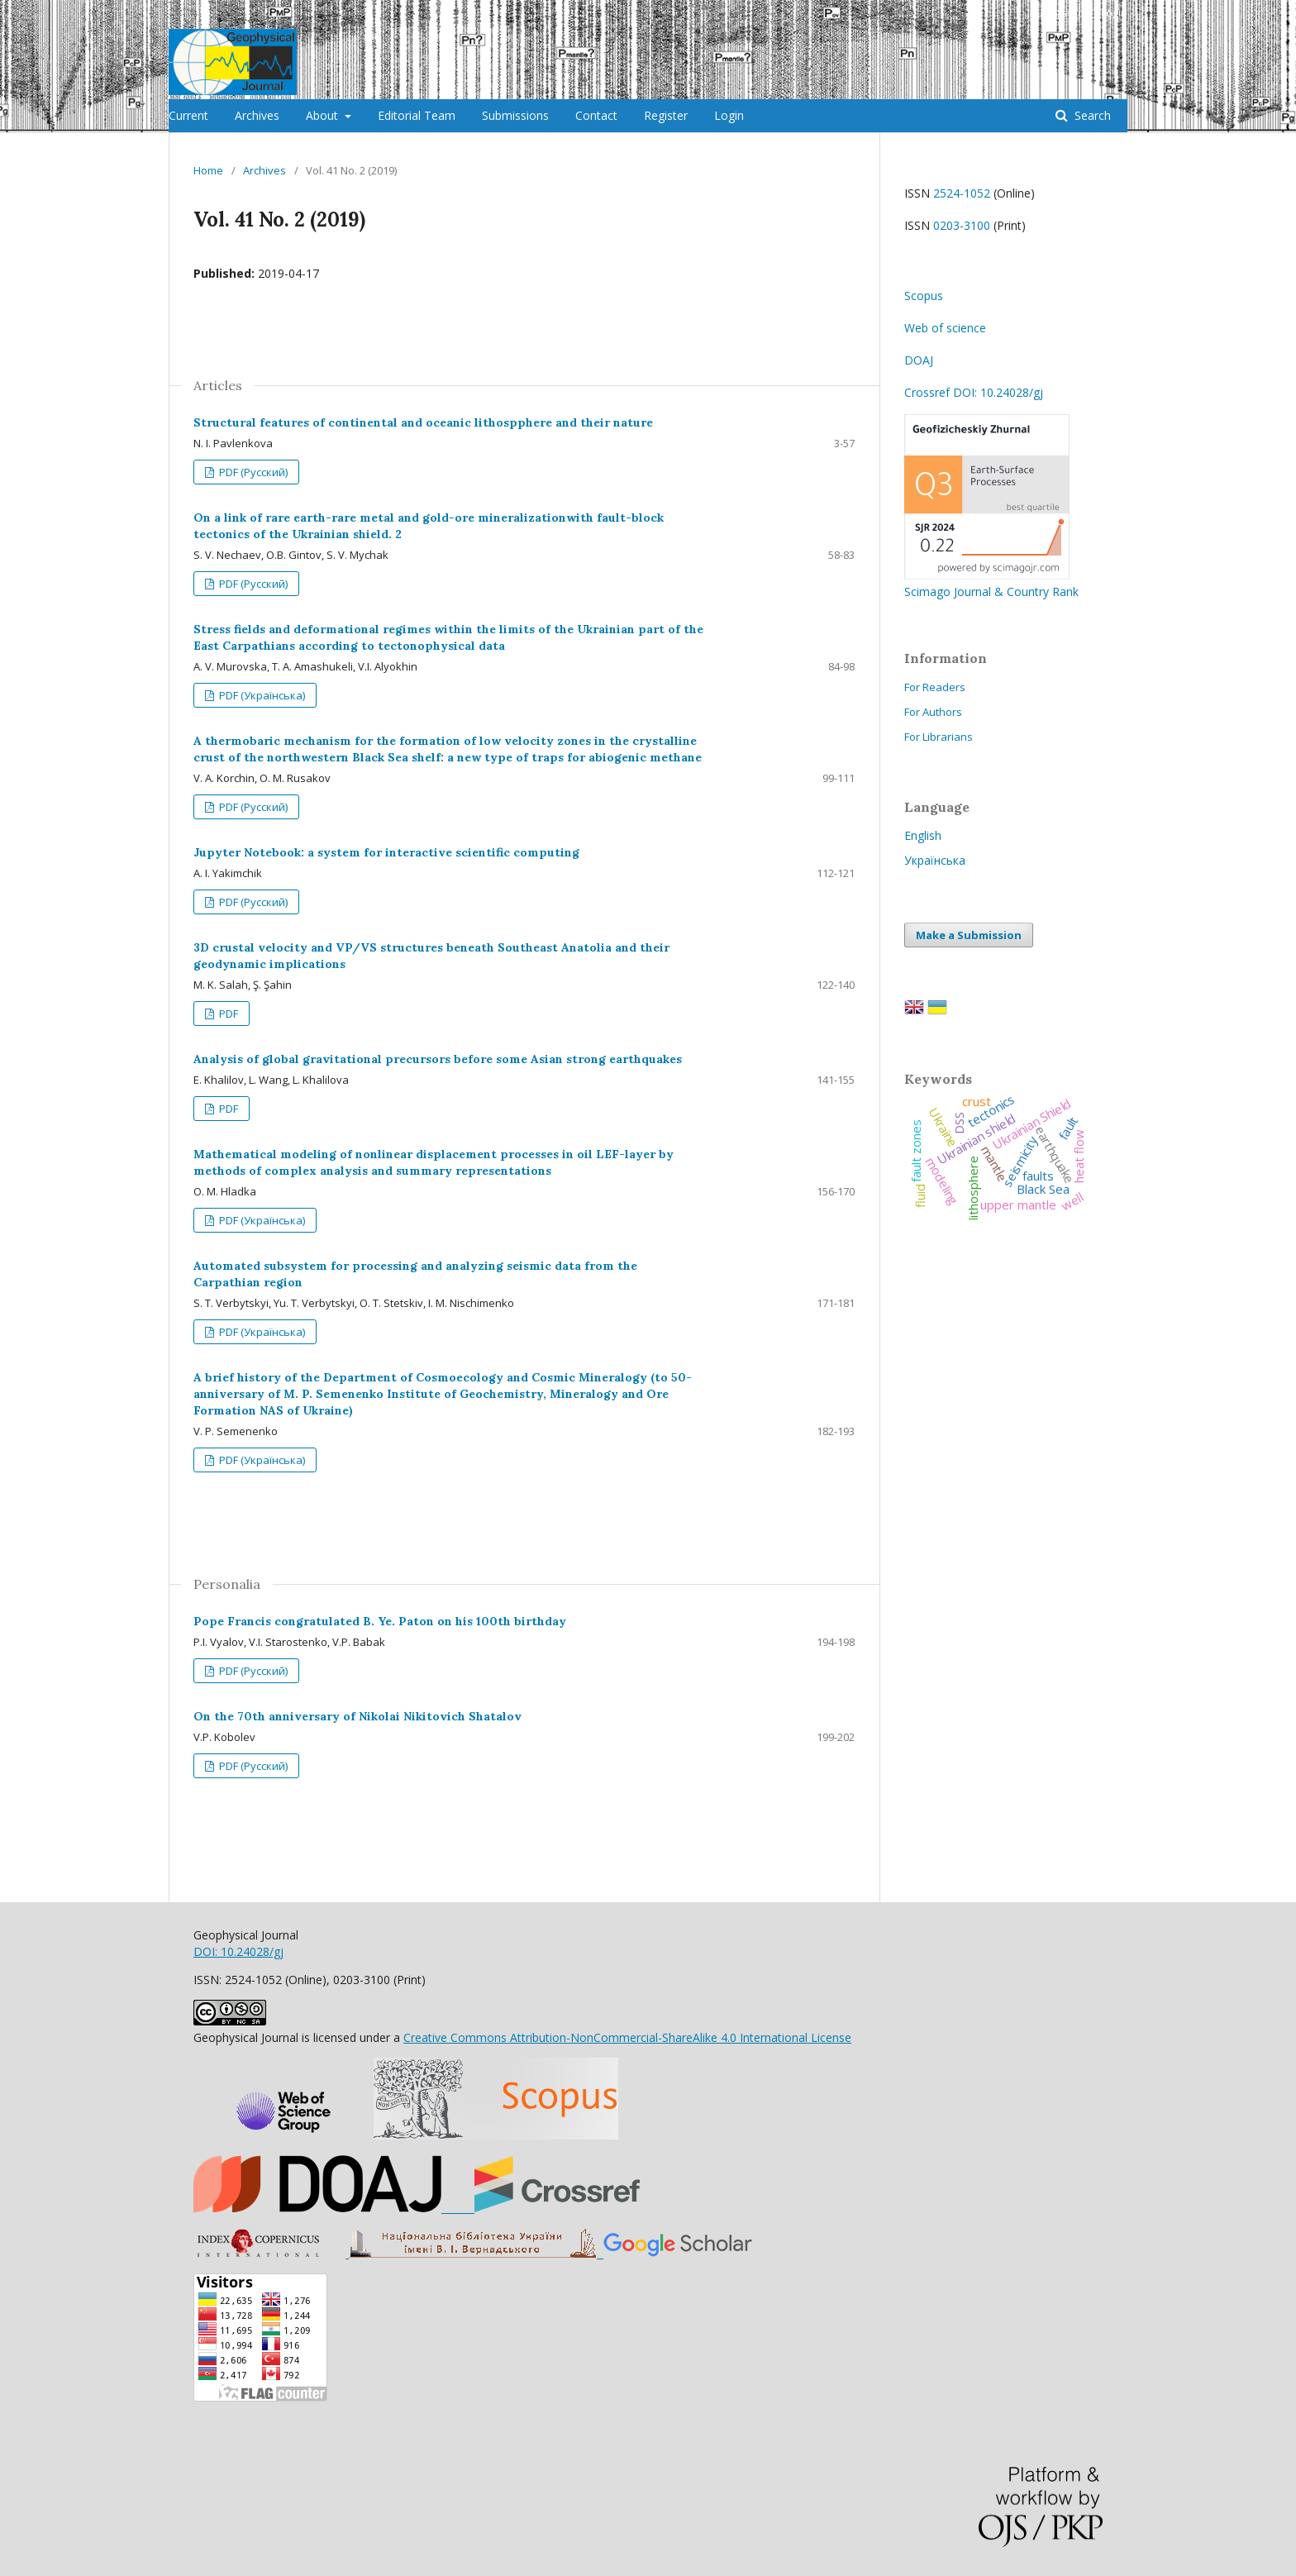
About (323, 115)
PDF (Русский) (252, 472)
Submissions (515, 115)
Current (188, 115)
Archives (257, 115)
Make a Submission (969, 935)
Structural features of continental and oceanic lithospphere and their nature (423, 422)
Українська (934, 860)
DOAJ (918, 360)
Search (1091, 115)
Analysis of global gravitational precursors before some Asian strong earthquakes (437, 1059)
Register (666, 115)
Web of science (945, 328)
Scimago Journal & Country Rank (991, 583)
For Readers (934, 687)
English (922, 835)
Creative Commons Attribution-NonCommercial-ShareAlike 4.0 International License (627, 2037)
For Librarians (938, 736)
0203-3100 (961, 225)
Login (729, 115)
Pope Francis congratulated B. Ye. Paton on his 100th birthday (379, 1621)
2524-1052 (961, 193)
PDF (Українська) (261, 695)
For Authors (933, 711)
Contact (596, 115)
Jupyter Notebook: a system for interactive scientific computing (386, 852)
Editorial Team (416, 115)
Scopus (923, 295)
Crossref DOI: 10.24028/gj (973, 392)
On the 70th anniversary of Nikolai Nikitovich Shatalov (357, 1716)
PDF (227, 1013)
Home (208, 170)
